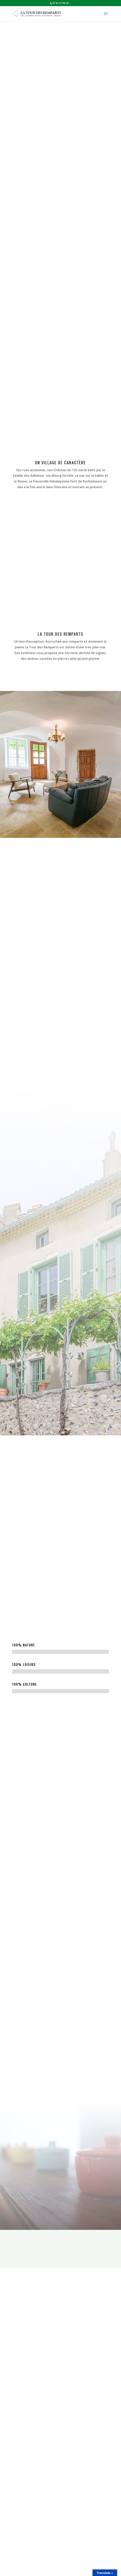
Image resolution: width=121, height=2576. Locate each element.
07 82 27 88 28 (61, 3)
